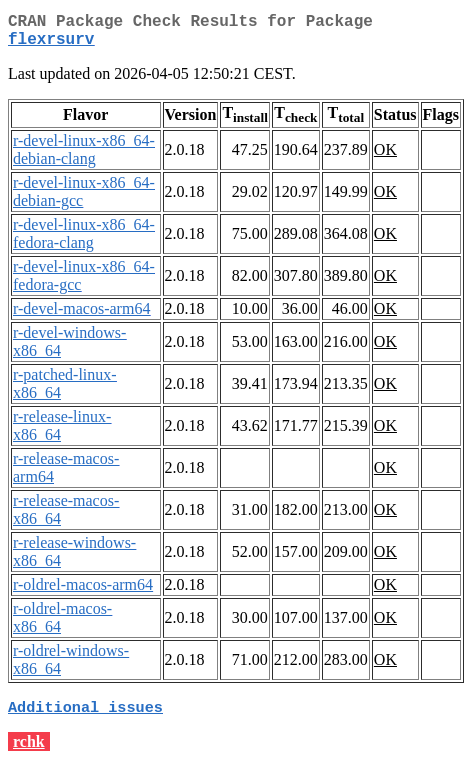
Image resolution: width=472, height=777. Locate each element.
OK (385, 157)
